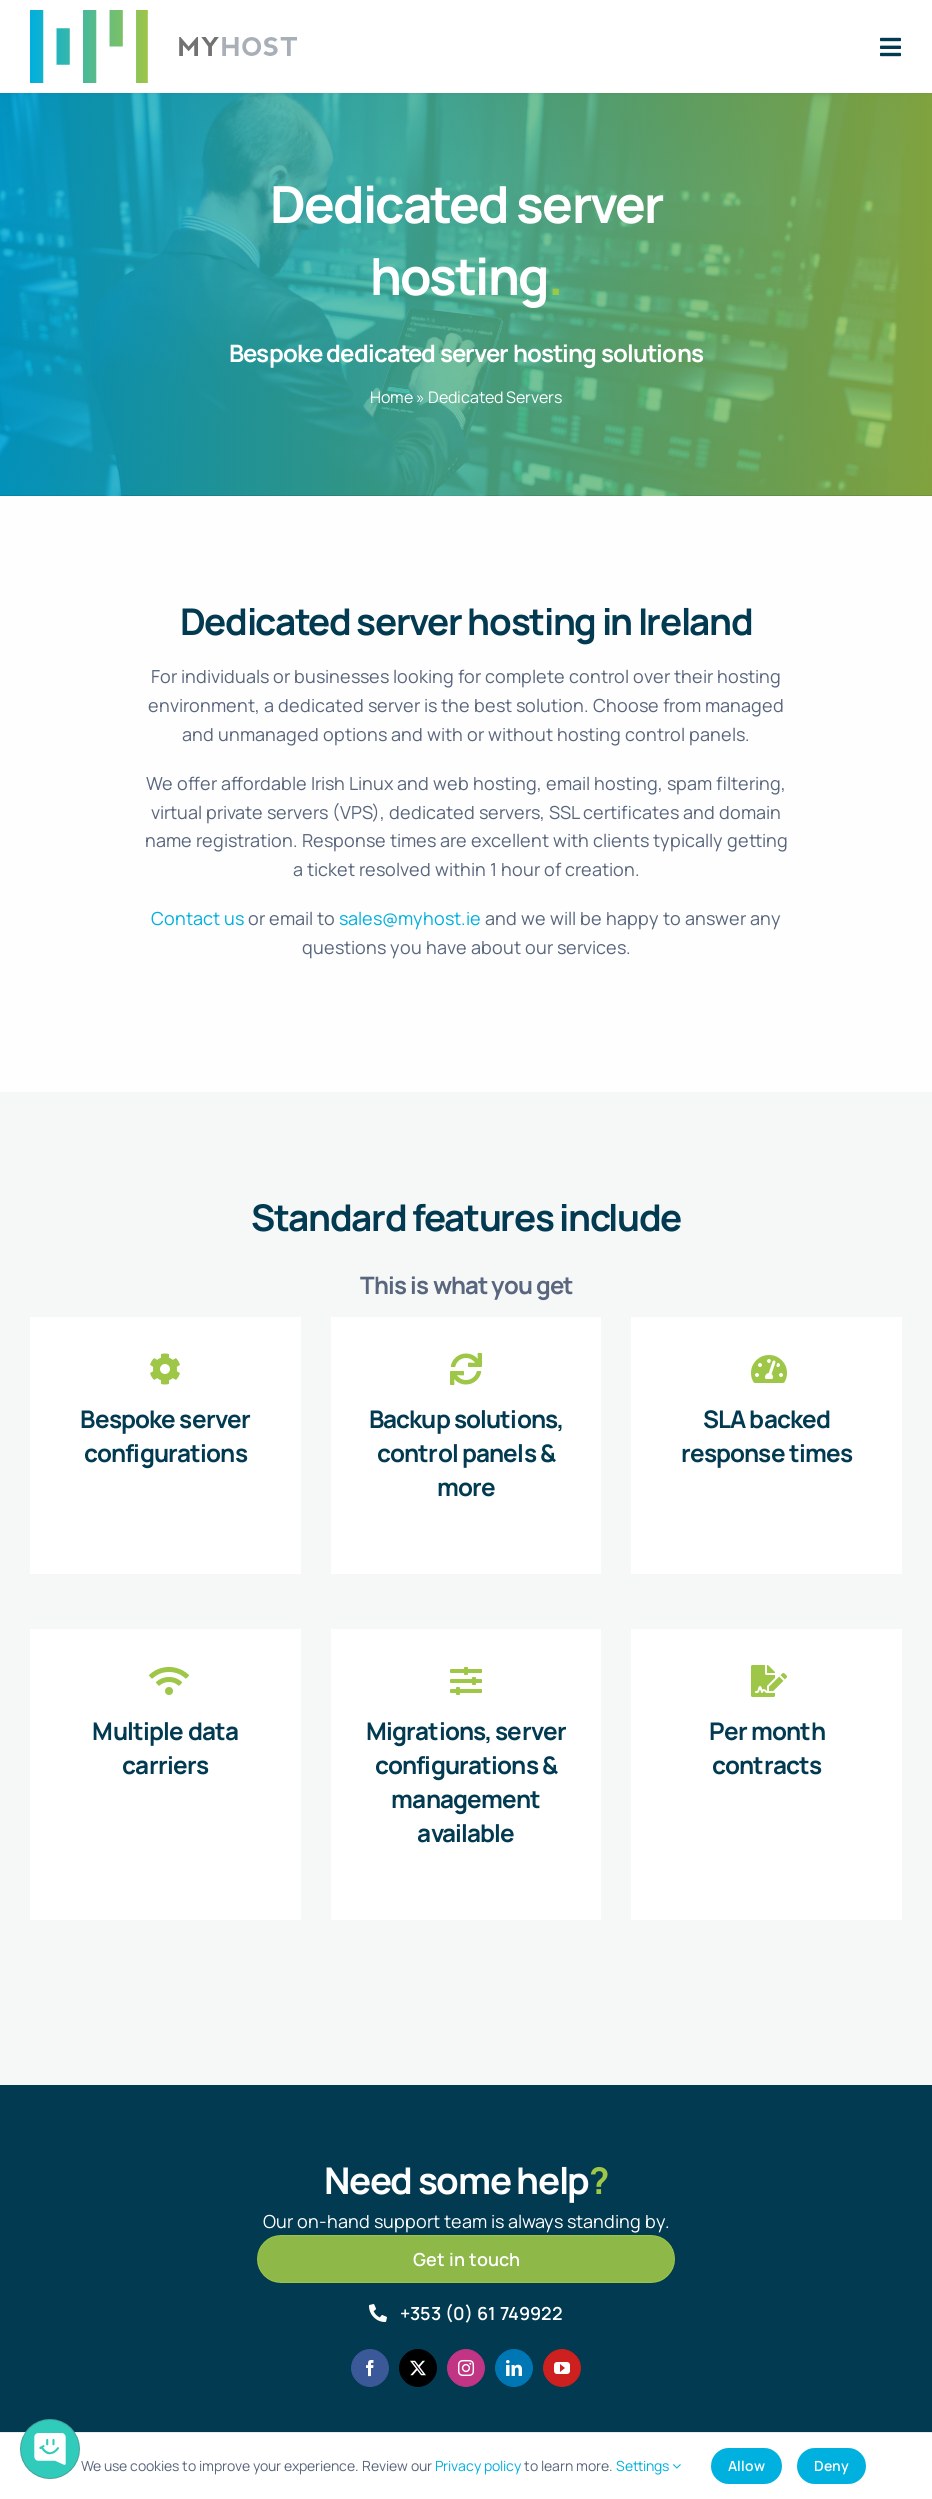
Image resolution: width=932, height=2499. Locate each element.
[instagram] (466, 2368)
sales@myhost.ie (410, 918)
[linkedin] (514, 2368)
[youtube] (562, 2368)
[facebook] (370, 2368)
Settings (648, 2465)
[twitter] (418, 2368)
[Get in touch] (466, 2259)
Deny (831, 2465)
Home (391, 397)
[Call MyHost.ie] (466, 2313)
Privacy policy (478, 2465)
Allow (746, 2465)
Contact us (197, 918)
